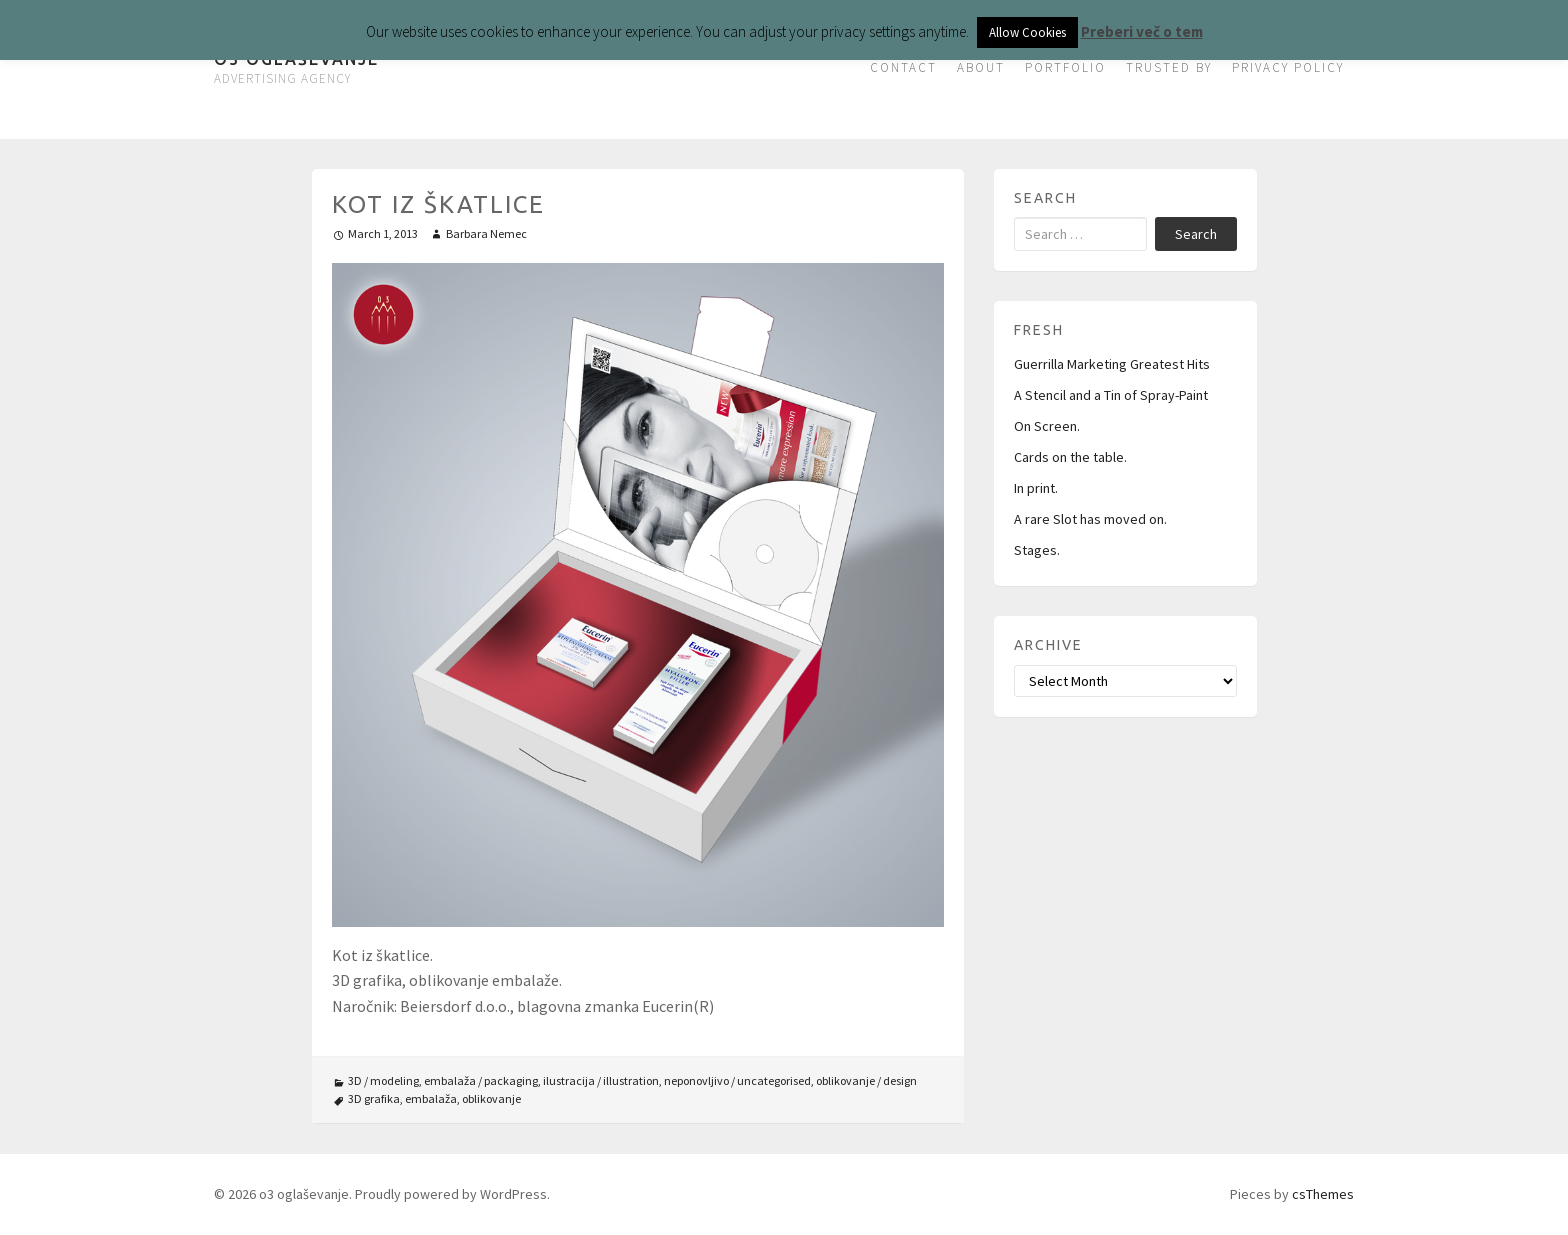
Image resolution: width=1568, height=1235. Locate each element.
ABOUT (981, 67)
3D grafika (374, 1098)
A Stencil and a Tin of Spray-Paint (1111, 395)
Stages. (1037, 550)
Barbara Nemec (486, 233)
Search (1196, 234)
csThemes (1323, 1194)
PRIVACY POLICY (1288, 67)
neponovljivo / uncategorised (737, 1080)
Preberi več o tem (1142, 31)
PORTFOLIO (1065, 67)
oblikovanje (491, 1098)
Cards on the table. (1070, 457)
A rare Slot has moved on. (1090, 519)
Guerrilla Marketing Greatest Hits (1112, 364)
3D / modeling (383, 1080)
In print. (1036, 488)
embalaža (431, 1098)
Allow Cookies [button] (1027, 32)
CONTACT (903, 67)
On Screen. (1047, 426)
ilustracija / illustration (601, 1080)
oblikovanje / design (866, 1080)
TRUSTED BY (1169, 67)
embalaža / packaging (481, 1080)
